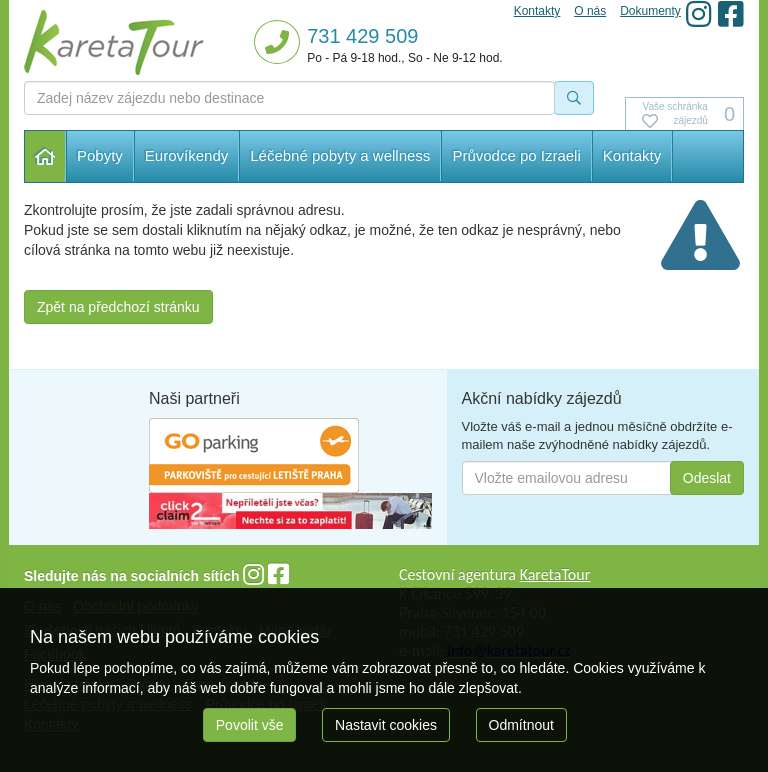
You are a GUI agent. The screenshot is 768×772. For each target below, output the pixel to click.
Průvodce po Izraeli (516, 155)
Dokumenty (650, 11)
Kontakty (632, 155)
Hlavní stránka (45, 156)
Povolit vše (250, 725)
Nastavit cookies (386, 725)
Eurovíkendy (186, 155)
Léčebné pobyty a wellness (340, 155)
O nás (590, 11)
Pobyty (100, 155)
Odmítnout (521, 725)
